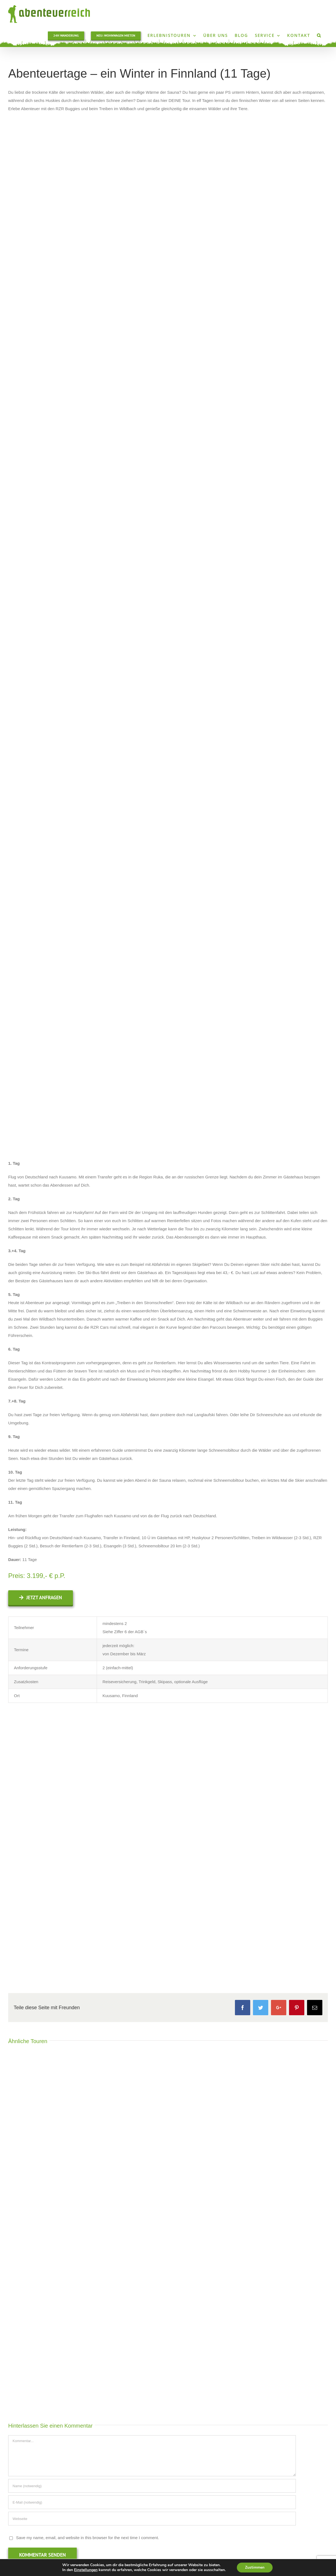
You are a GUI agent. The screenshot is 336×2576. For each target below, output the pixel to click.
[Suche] (319, 35)
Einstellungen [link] (86, 2569)
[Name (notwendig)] (152, 2486)
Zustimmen (254, 2567)
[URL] (152, 2518)
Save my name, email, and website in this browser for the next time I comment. (87, 2537)
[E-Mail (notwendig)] (152, 2502)
